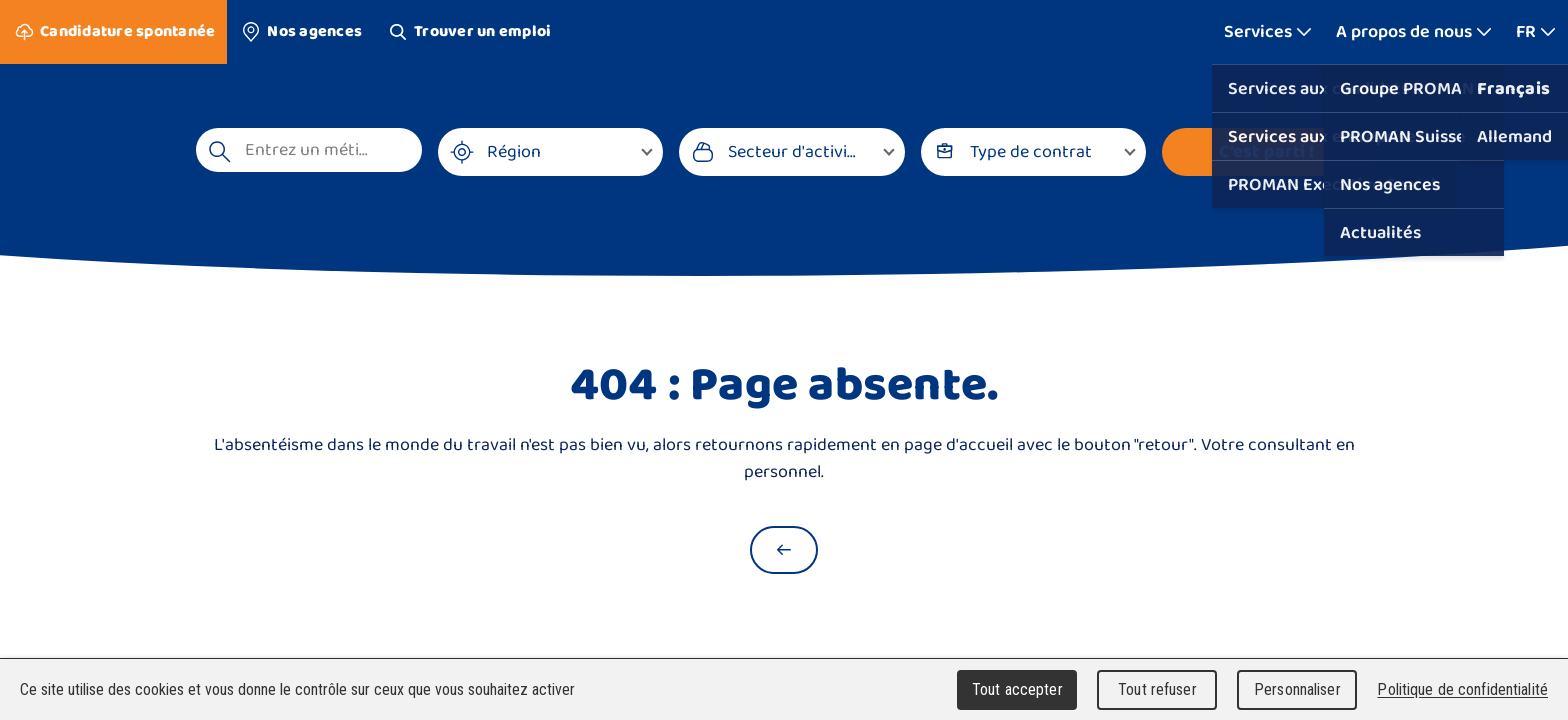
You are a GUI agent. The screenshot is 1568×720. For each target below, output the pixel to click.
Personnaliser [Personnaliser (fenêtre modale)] (1297, 689)
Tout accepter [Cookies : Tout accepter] (1017, 689)
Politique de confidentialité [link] (1462, 689)
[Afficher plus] (1268, 32)
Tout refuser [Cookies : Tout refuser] (1157, 689)
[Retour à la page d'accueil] (784, 550)
